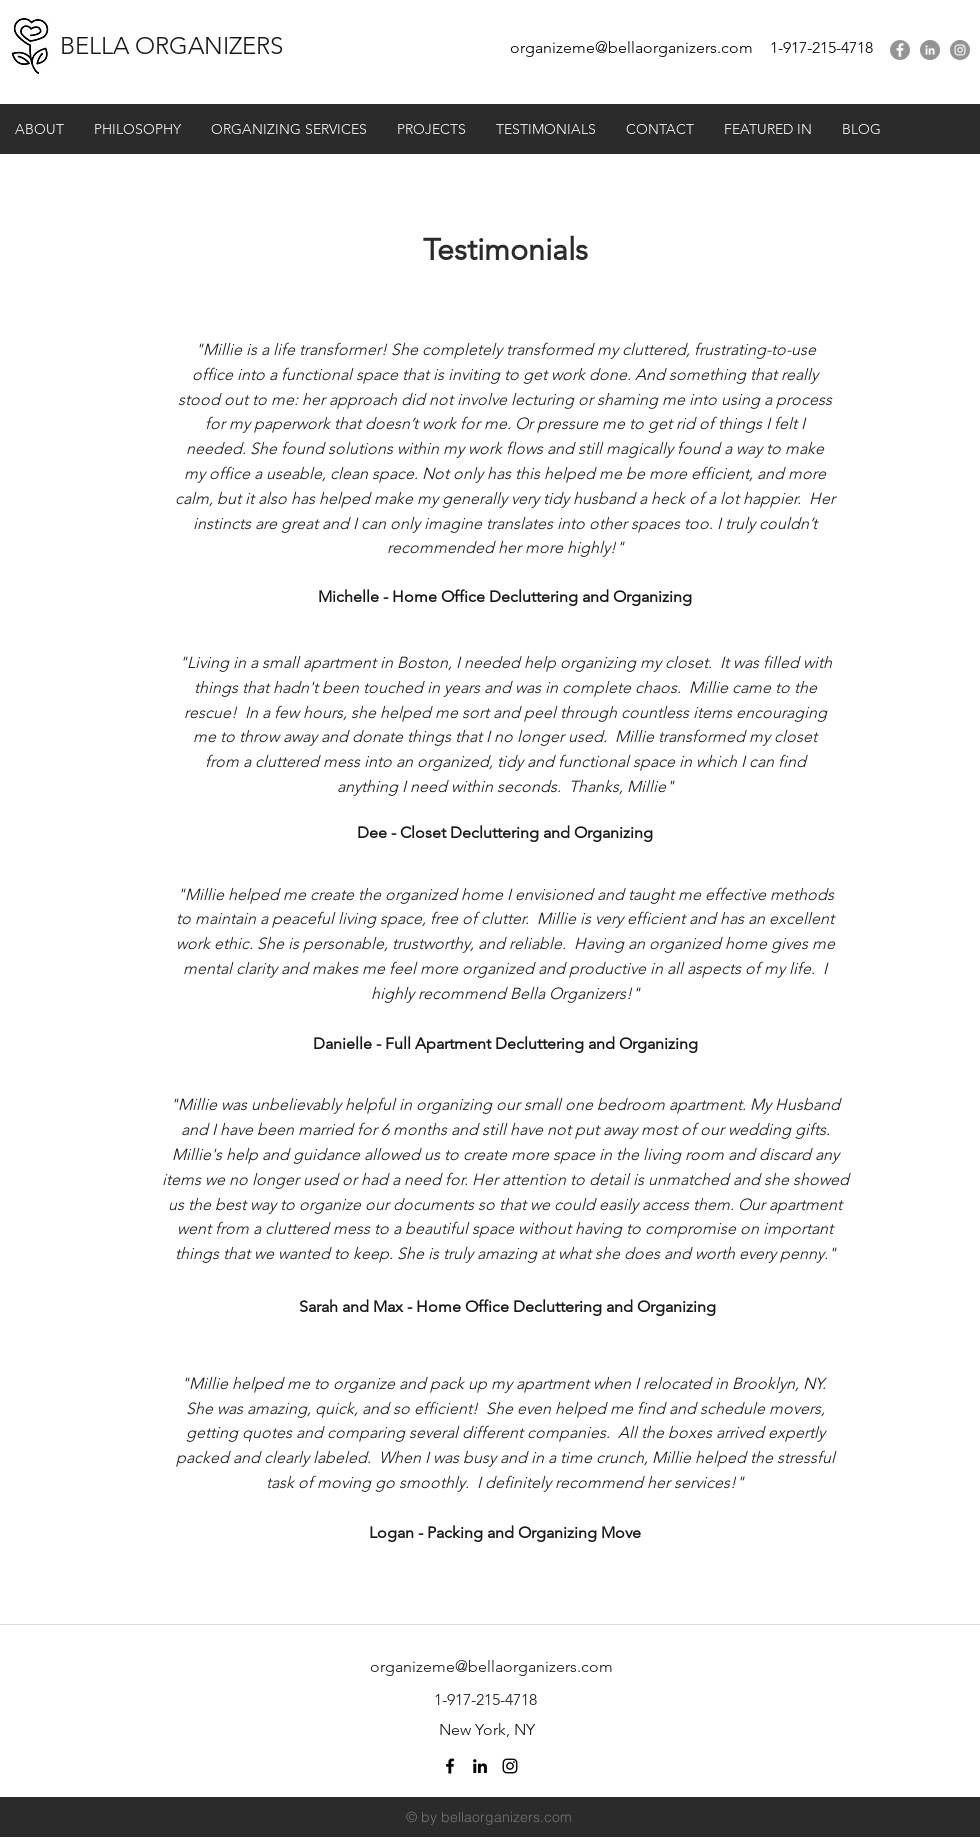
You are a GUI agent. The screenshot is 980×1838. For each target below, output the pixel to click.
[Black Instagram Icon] (510, 1766)
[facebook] (900, 50)
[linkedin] (930, 50)
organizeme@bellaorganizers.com (631, 47)
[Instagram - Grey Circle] (960, 50)
